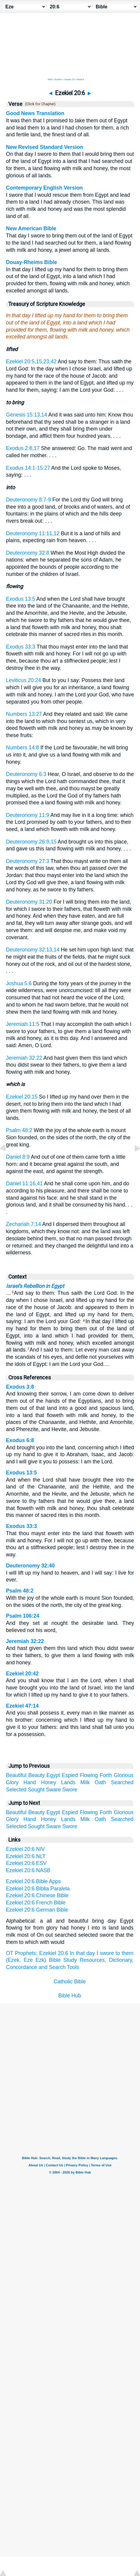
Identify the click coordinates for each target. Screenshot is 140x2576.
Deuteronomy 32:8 (27, 553)
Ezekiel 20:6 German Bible (37, 1910)
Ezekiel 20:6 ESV (26, 1863)
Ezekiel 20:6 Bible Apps (33, 1881)
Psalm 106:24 (22, 1616)
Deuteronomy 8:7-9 (28, 500)
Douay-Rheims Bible (31, 262)
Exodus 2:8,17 (23, 448)
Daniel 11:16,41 (24, 1183)
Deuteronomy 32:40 (30, 1566)
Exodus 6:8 (20, 1440)
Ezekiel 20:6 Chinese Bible (37, 1895)
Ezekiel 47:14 (22, 1706)
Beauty (36, 1775)
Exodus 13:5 (20, 599)
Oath (100, 1782)
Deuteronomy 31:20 (29, 902)
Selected (16, 1790)
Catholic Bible (70, 1982)
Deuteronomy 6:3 (26, 774)
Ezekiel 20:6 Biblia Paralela (38, 1889)
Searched (122, 1782)
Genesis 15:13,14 (26, 415)
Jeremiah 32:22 (24, 1058)
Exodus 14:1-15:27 (28, 468)
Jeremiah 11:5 (22, 1024)
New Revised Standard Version (44, 147)
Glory (12, 1782)
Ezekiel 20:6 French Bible (36, 1903)
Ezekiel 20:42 (22, 1674)
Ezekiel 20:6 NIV (25, 1849)
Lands (68, 1782)
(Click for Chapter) (39, 104)
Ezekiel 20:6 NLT (26, 1856)
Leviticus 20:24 (23, 680)
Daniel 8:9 (18, 1157)
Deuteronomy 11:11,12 (32, 533)
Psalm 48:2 (19, 1130)
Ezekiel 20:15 (22, 1097)
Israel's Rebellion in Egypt (35, 1286)
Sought (36, 1790)
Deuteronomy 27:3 (27, 861)
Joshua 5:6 (19, 983)
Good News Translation (35, 113)
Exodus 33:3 (20, 647)
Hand (30, 1782)
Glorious (124, 1775)
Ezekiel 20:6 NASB (28, 1870)
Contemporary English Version (44, 188)
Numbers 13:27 (24, 714)
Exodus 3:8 (20, 1387)
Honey (48, 1782)
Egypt (53, 1775)
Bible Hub (69, 1996)
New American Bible (31, 228)
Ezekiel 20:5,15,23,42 (31, 361)
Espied (70, 1775)
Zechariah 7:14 (23, 1224)
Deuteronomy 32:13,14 (32, 950)
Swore (69, 1790)
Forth (106, 1775)
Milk (85, 1782)
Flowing (89, 1775)
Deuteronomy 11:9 (27, 815)
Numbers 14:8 (22, 748)
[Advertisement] (70, 2048)
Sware (53, 1790)
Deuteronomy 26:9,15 (31, 842)
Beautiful (16, 1775)
